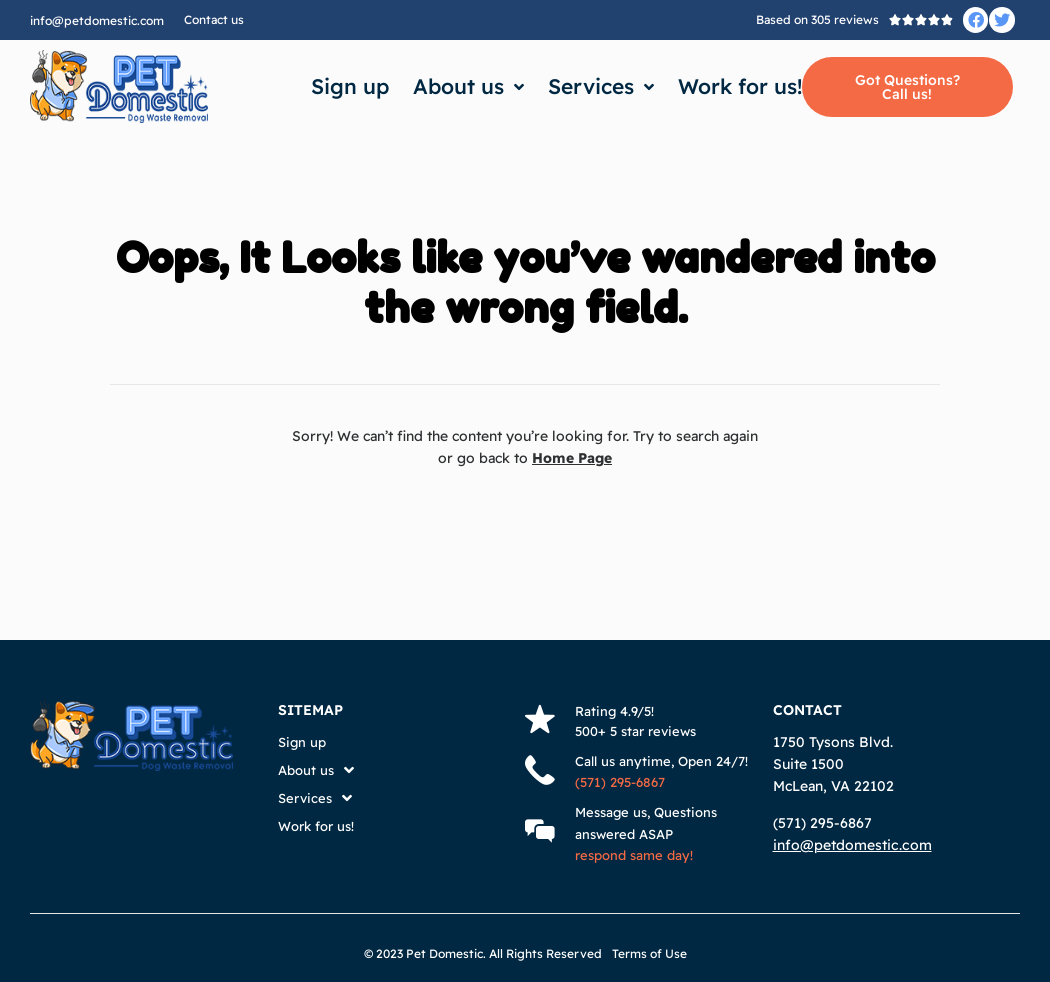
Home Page (572, 458)
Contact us (214, 19)
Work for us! (740, 86)
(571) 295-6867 (620, 782)
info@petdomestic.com (97, 20)
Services (601, 86)
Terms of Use (649, 953)
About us (468, 86)
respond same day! (634, 855)
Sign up (350, 86)
